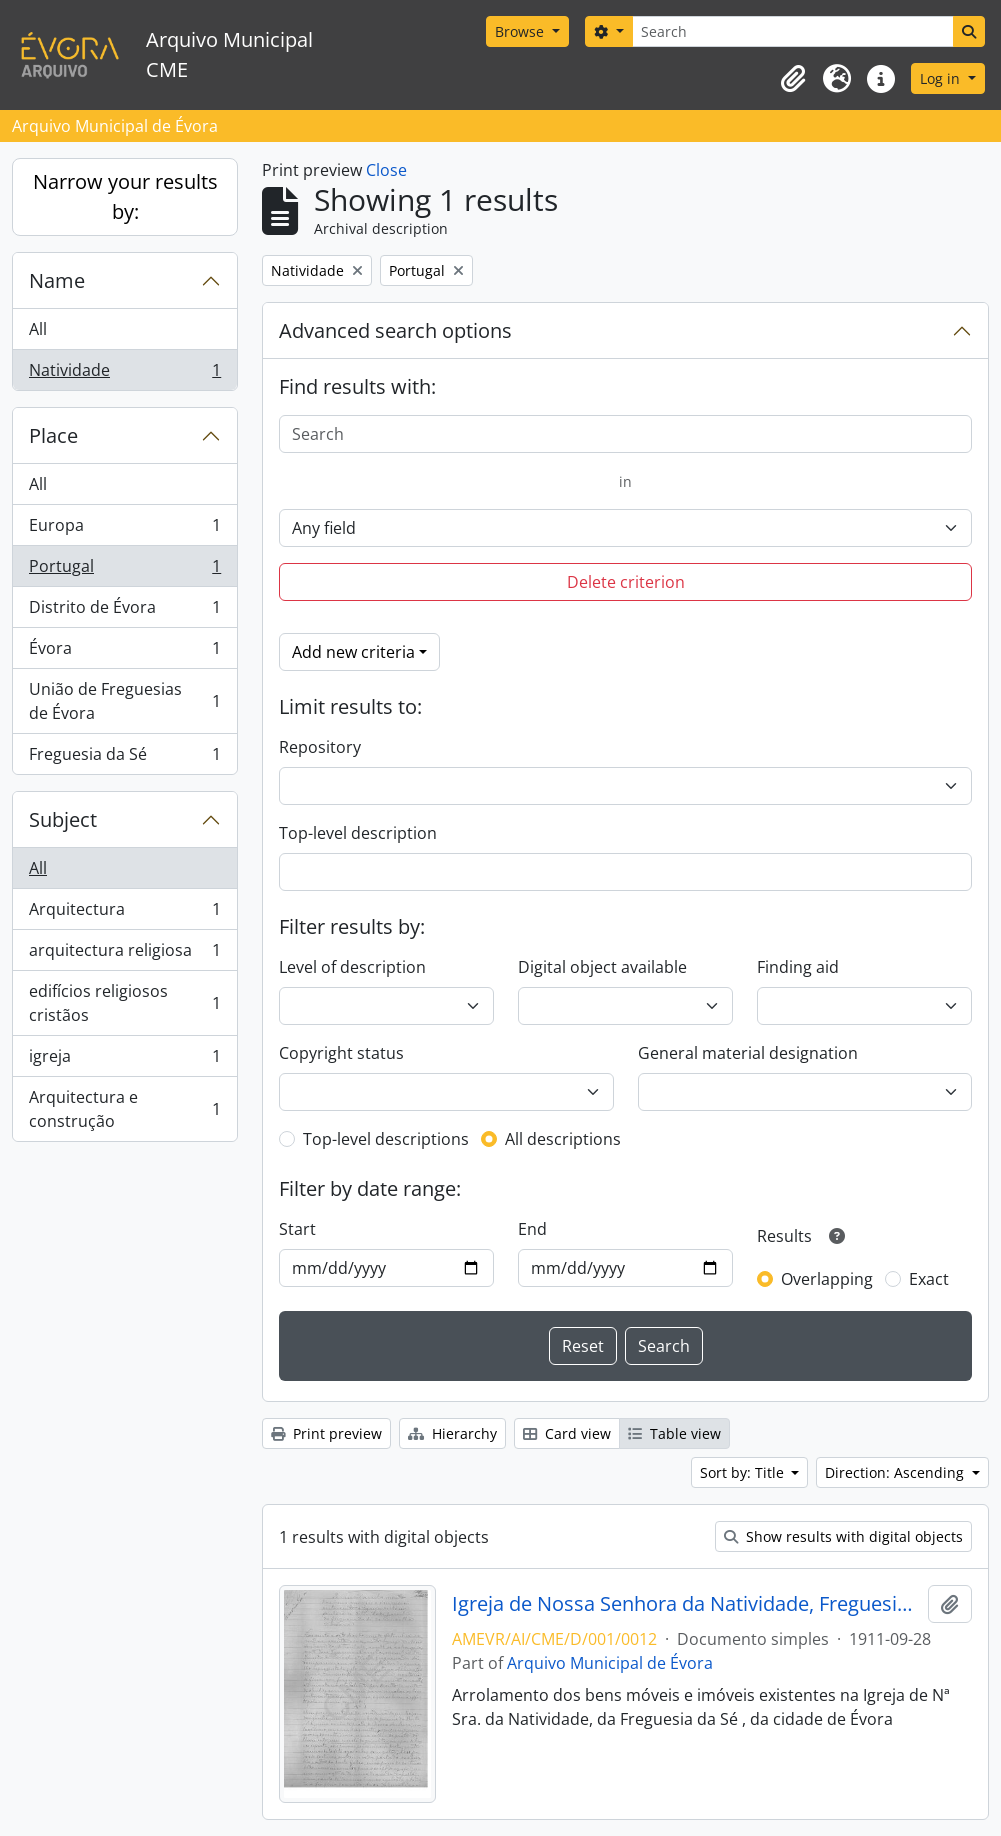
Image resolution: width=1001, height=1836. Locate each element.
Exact (929, 1279)
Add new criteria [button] (353, 652)
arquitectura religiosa (124, 954)
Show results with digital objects (843, 1536)
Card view (567, 1433)
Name (57, 280)
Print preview (326, 1433)
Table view (674, 1433)
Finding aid (798, 967)
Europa (124, 529)
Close (386, 170)
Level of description (352, 967)
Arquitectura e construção (124, 1109)
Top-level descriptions (386, 1139)
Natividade (124, 374)
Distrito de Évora (124, 611)
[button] (793, 79)
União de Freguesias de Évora (124, 701)
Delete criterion (626, 582)
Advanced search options (395, 330)
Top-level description (358, 833)
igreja (124, 1060)
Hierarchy (452, 1433)
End (532, 1229)
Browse (521, 31)
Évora (124, 652)
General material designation (748, 1053)
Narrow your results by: (125, 196)
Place (53, 435)
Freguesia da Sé (124, 758)
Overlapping (827, 1279)
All (38, 329)
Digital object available (602, 967)
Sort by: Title (744, 1472)
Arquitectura (124, 913)
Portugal (124, 570)
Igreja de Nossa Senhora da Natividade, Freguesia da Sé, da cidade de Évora (686, 1604)
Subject (63, 819)
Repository (320, 747)
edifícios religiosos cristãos (124, 1003)
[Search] (793, 31)
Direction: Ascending (896, 1472)
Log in (942, 78)
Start (297, 1229)
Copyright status (341, 1053)
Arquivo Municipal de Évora (610, 1663)
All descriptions (563, 1139)
